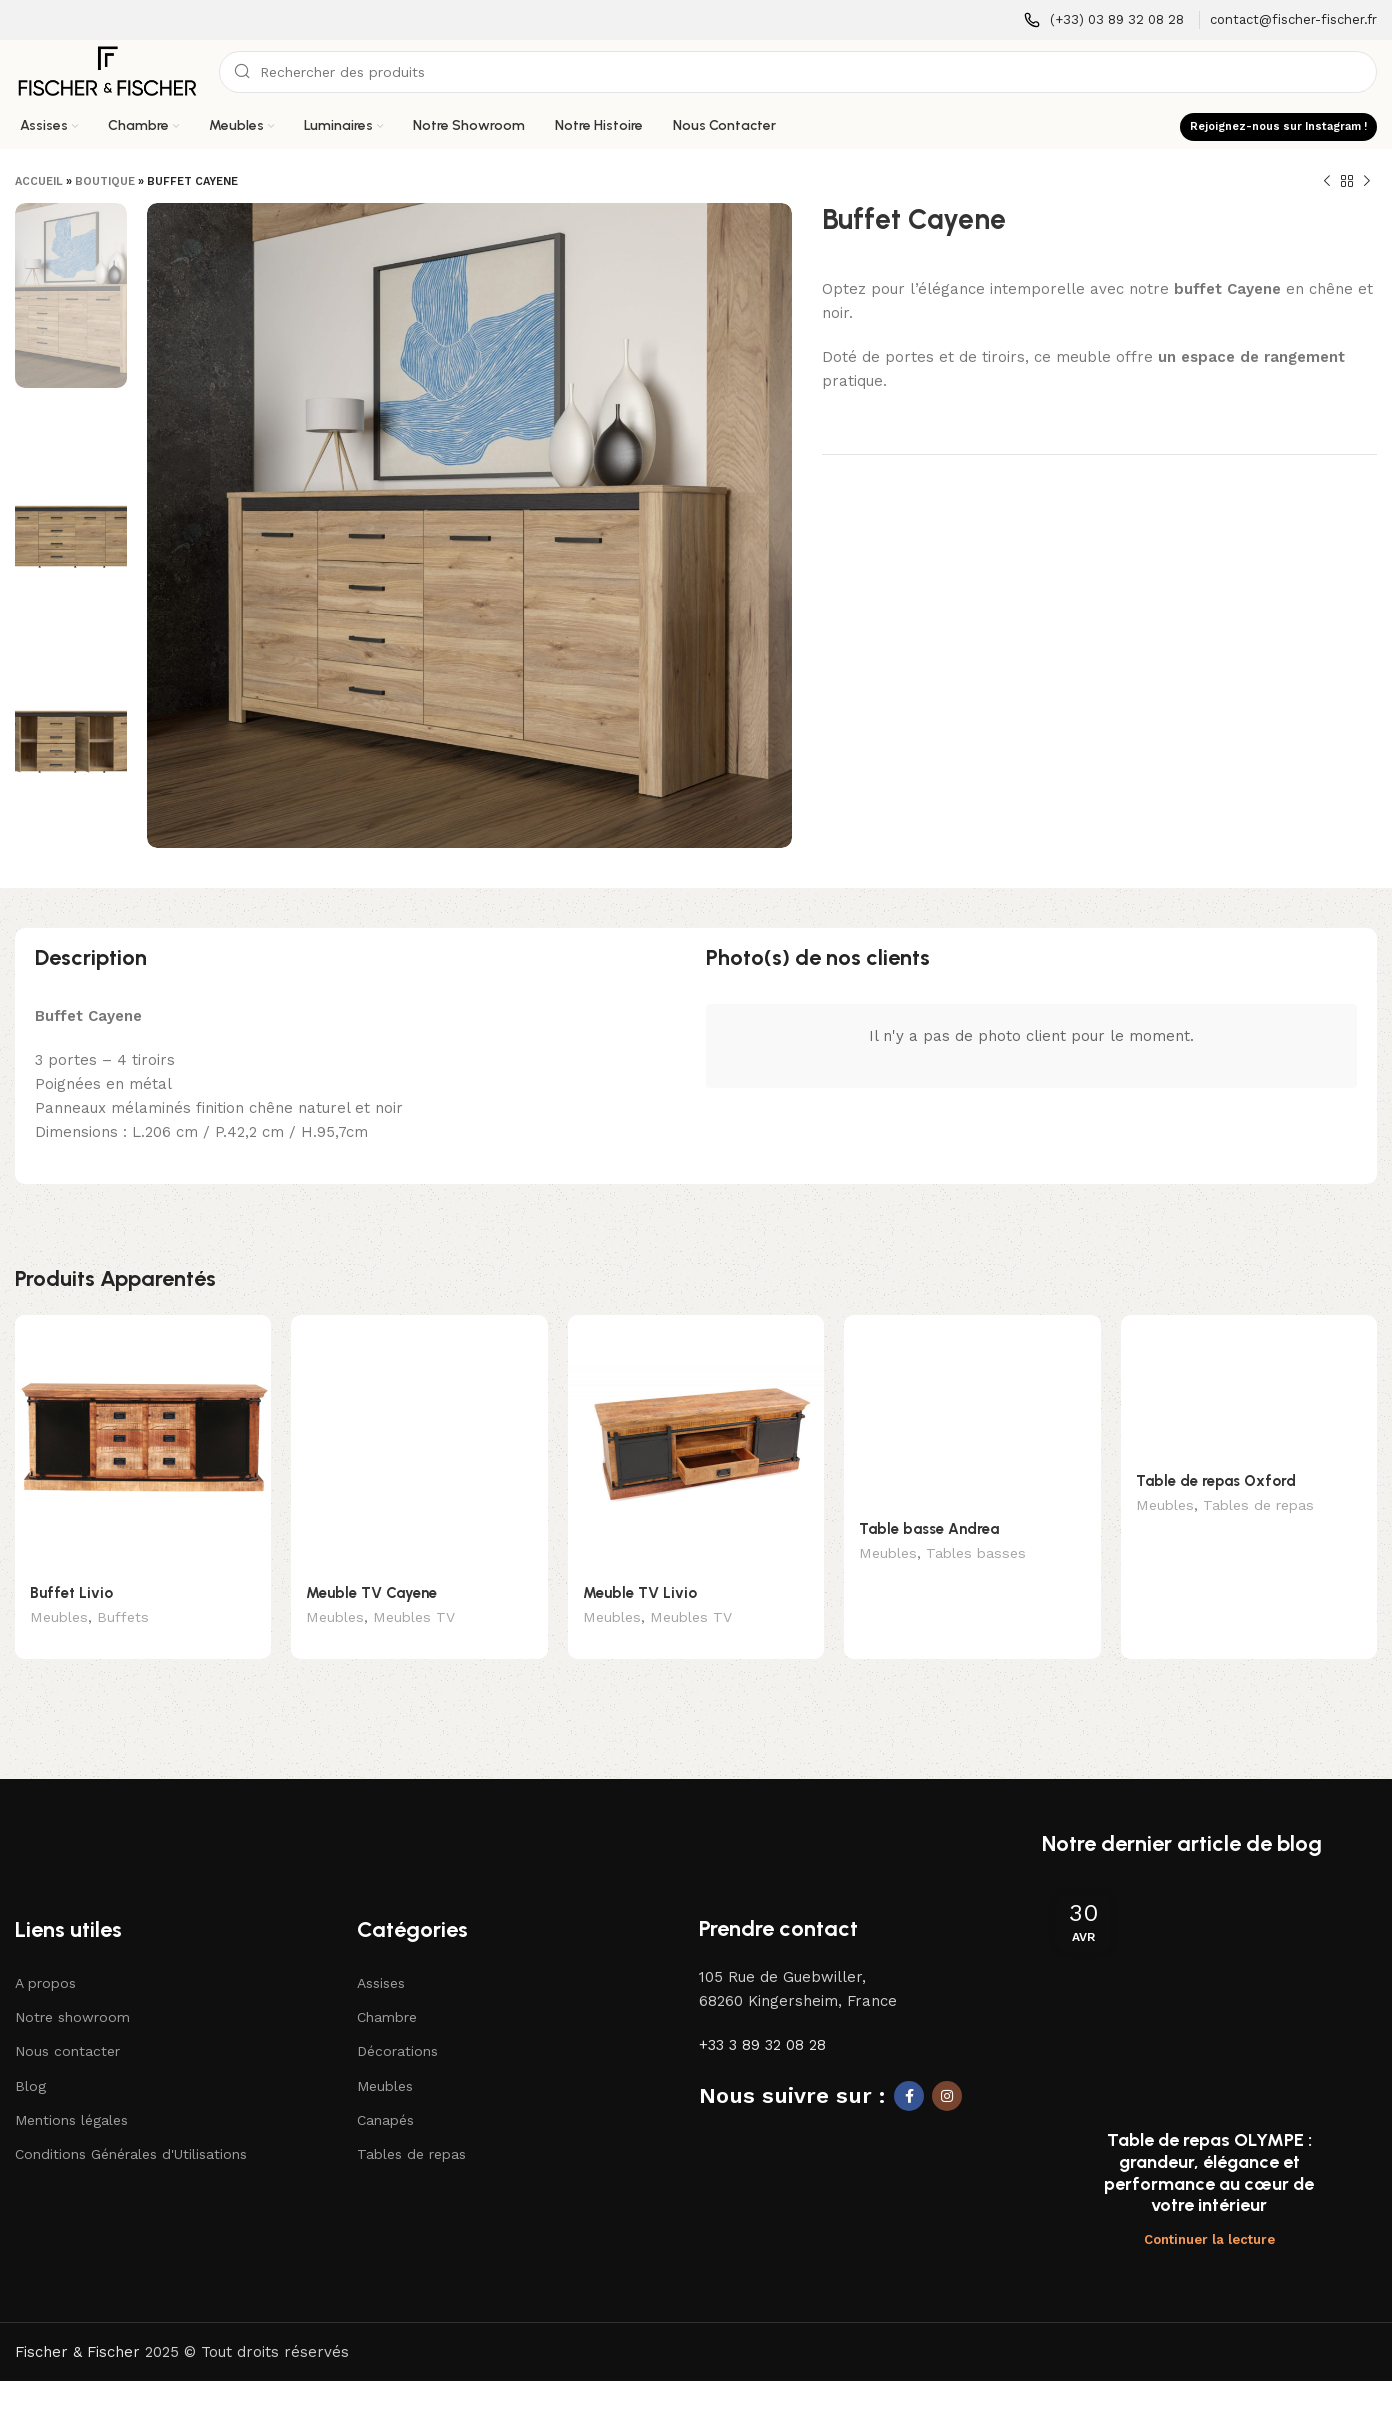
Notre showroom (72, 1987)
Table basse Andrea (929, 1529)
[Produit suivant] (1367, 182)
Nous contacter (67, 2022)
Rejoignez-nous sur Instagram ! (1278, 126)
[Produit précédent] (1327, 182)
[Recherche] (798, 72)
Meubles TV (414, 1619)
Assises (381, 1953)
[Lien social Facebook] (909, 2066)
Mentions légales (71, 2090)
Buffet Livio (71, 1593)
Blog (30, 2056)
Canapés (385, 2090)
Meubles (59, 1619)
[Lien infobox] (1104, 20)
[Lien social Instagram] (947, 2066)
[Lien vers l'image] (106, 1811)
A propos (45, 1953)
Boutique (105, 181)
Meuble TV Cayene (371, 1593)
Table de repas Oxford (1216, 1481)
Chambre (387, 1987)
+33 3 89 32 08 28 (762, 2015)
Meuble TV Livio (640, 1593)
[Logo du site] (107, 71)
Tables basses (976, 1555)
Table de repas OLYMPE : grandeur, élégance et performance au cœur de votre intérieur (1209, 2143)
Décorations (397, 2022)
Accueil (39, 181)
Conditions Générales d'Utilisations (131, 2124)
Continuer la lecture (1209, 2209)
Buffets (123, 1619)
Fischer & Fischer (77, 2322)
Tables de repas (1258, 1507)
